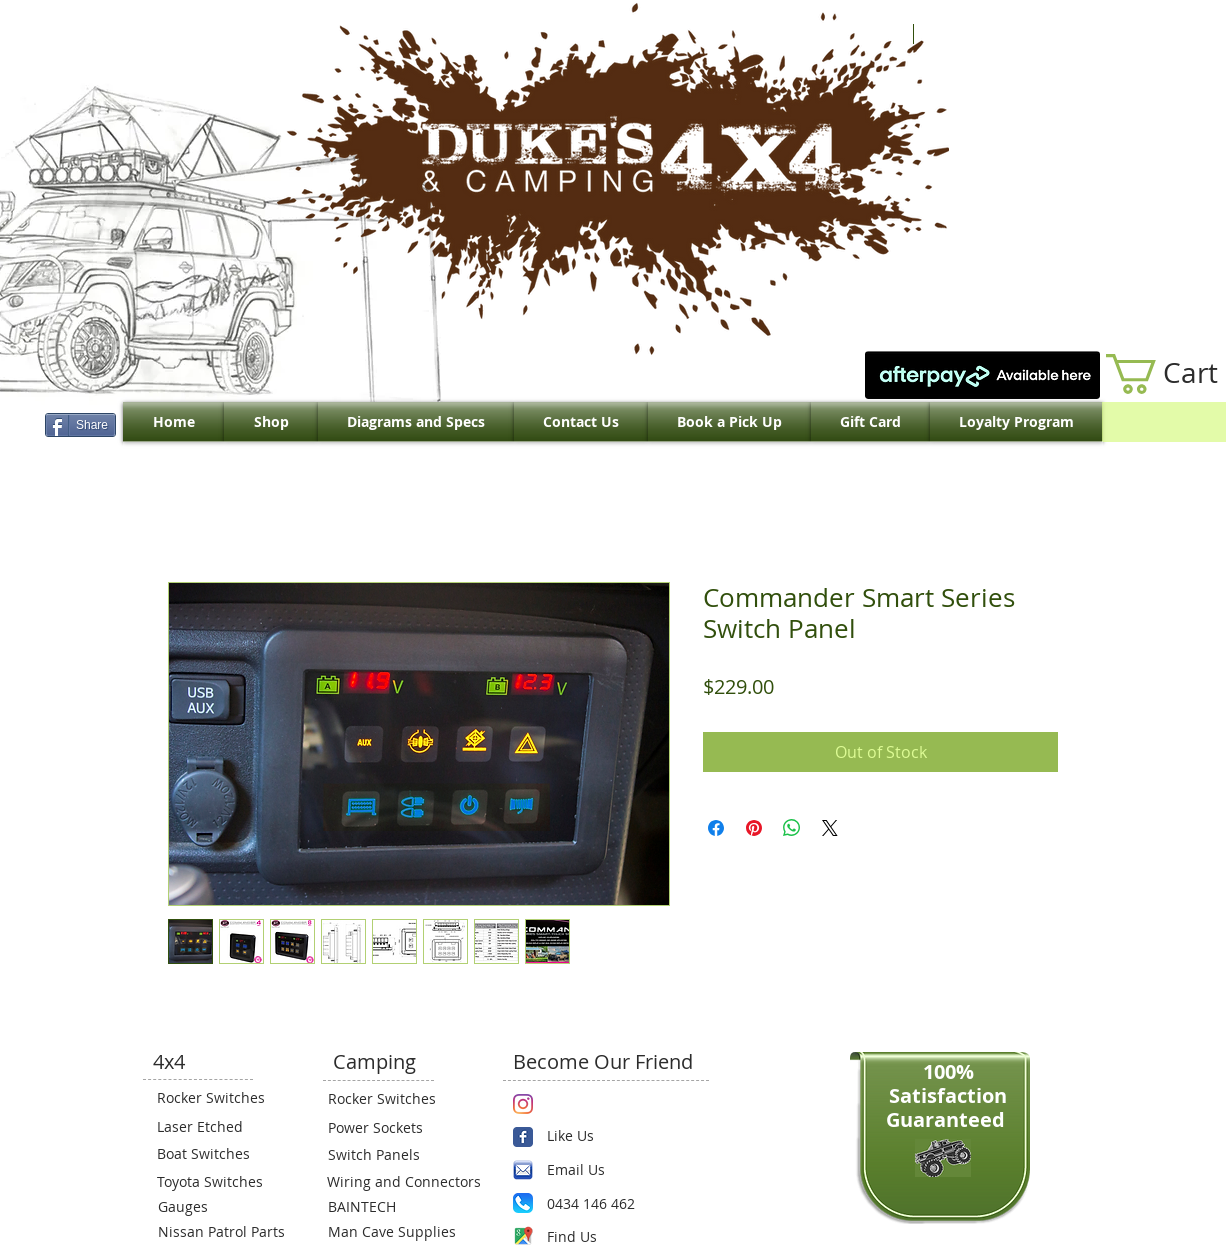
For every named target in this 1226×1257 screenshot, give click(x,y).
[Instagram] (523, 1104)
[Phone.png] (523, 1203)
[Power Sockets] (388, 1127)
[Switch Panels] (388, 1154)
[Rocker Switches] (217, 1097)
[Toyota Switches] (217, 1181)
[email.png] (523, 1170)
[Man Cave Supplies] (402, 1231)
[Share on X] (830, 828)
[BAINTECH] (388, 1206)
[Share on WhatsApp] (792, 828)
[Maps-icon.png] (523, 1236)
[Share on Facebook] (716, 828)
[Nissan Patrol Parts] (219, 1231)
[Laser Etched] (217, 1126)
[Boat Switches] (217, 1153)
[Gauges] (218, 1206)
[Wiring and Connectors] (402, 1181)
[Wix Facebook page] (523, 1137)
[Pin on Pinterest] (754, 828)
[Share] (80, 425)
